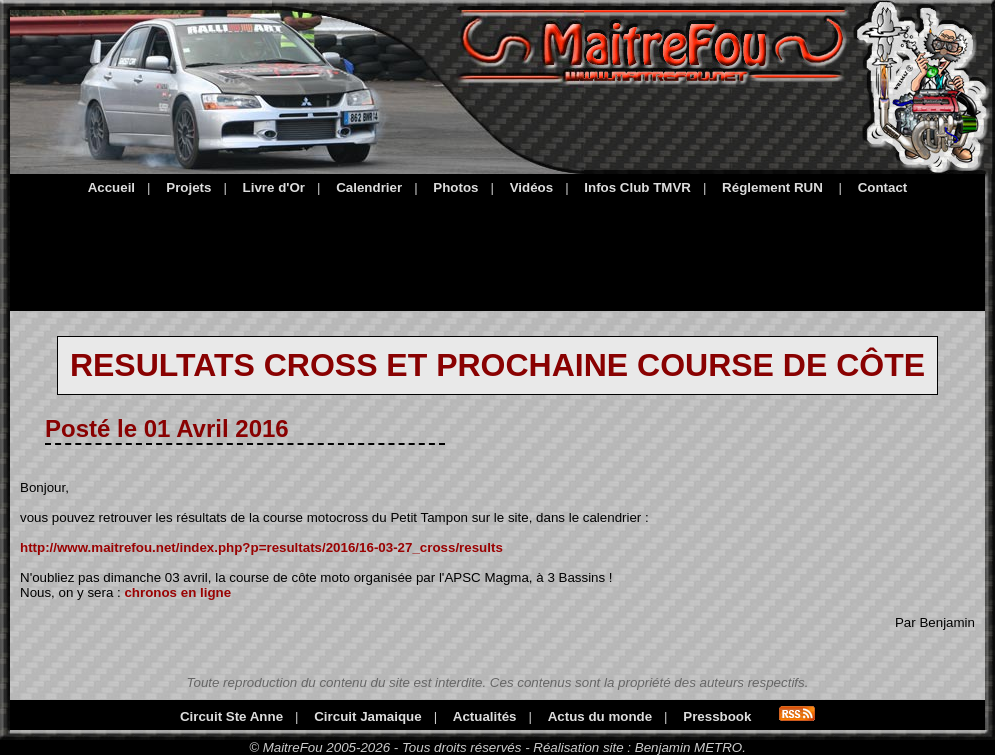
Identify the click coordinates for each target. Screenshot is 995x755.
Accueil (111, 187)
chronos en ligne (177, 592)
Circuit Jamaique (367, 716)
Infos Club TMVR (637, 187)
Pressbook (717, 716)
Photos (455, 187)
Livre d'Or (274, 187)
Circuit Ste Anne (231, 716)
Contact (883, 187)
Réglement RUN (772, 187)
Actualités (485, 716)
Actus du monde (600, 716)
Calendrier (369, 187)
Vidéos (531, 187)
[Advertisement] (497, 250)
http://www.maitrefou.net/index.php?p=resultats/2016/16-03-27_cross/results (261, 547)
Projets (188, 187)
